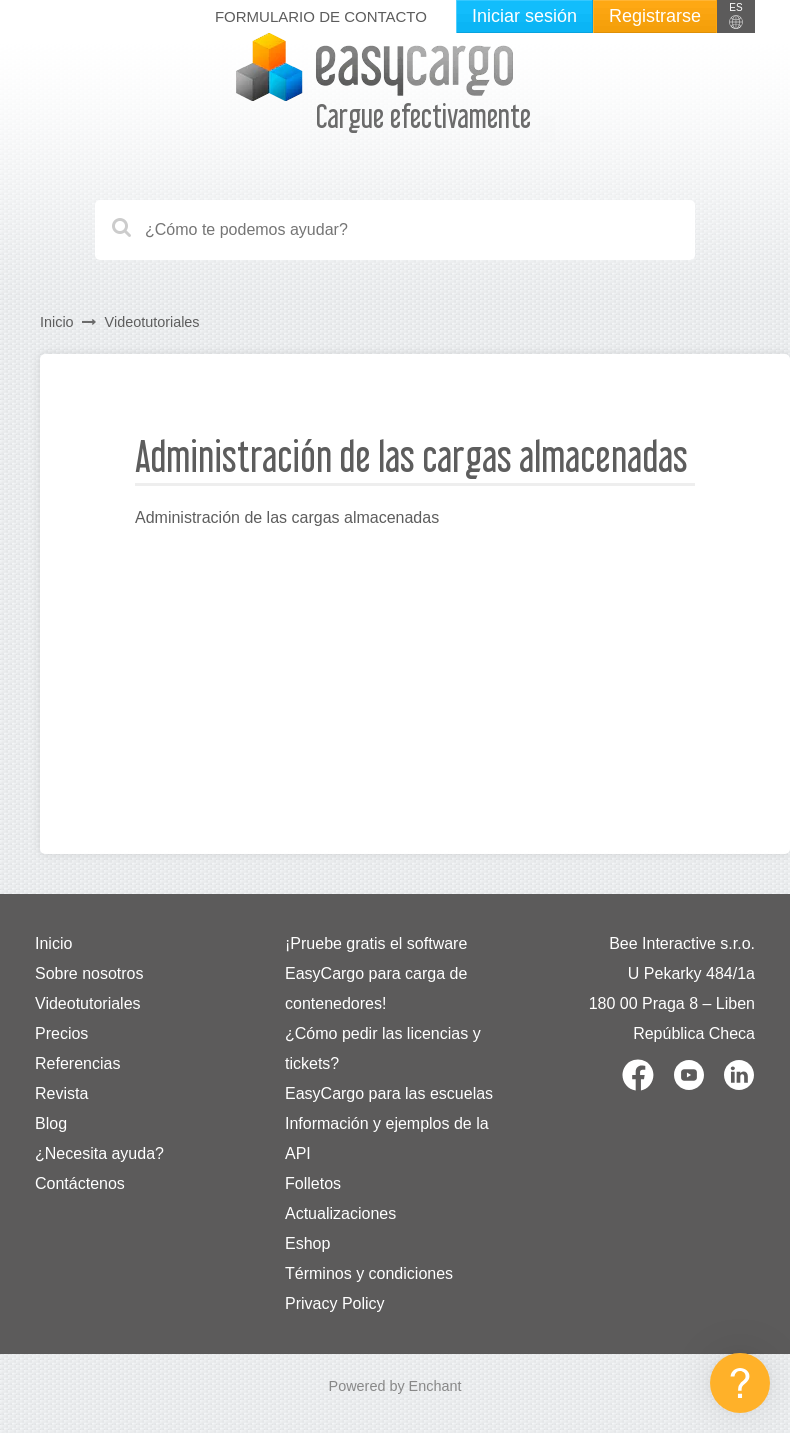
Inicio (57, 322)
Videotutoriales (152, 322)
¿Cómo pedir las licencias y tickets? (383, 1048)
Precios (61, 1033)
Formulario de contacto (321, 16)
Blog (51, 1123)
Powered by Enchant (395, 1386)
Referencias (77, 1063)
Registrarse (655, 16)
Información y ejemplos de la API (387, 1138)
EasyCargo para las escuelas (389, 1093)
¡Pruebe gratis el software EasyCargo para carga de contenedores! (376, 973)
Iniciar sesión (524, 16)
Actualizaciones (340, 1213)
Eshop (307, 1243)
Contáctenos (80, 1183)
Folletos (313, 1183)
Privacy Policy (335, 1303)
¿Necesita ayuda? (99, 1153)
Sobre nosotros (89, 973)
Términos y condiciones (369, 1273)
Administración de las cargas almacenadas (287, 517)
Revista (61, 1093)
